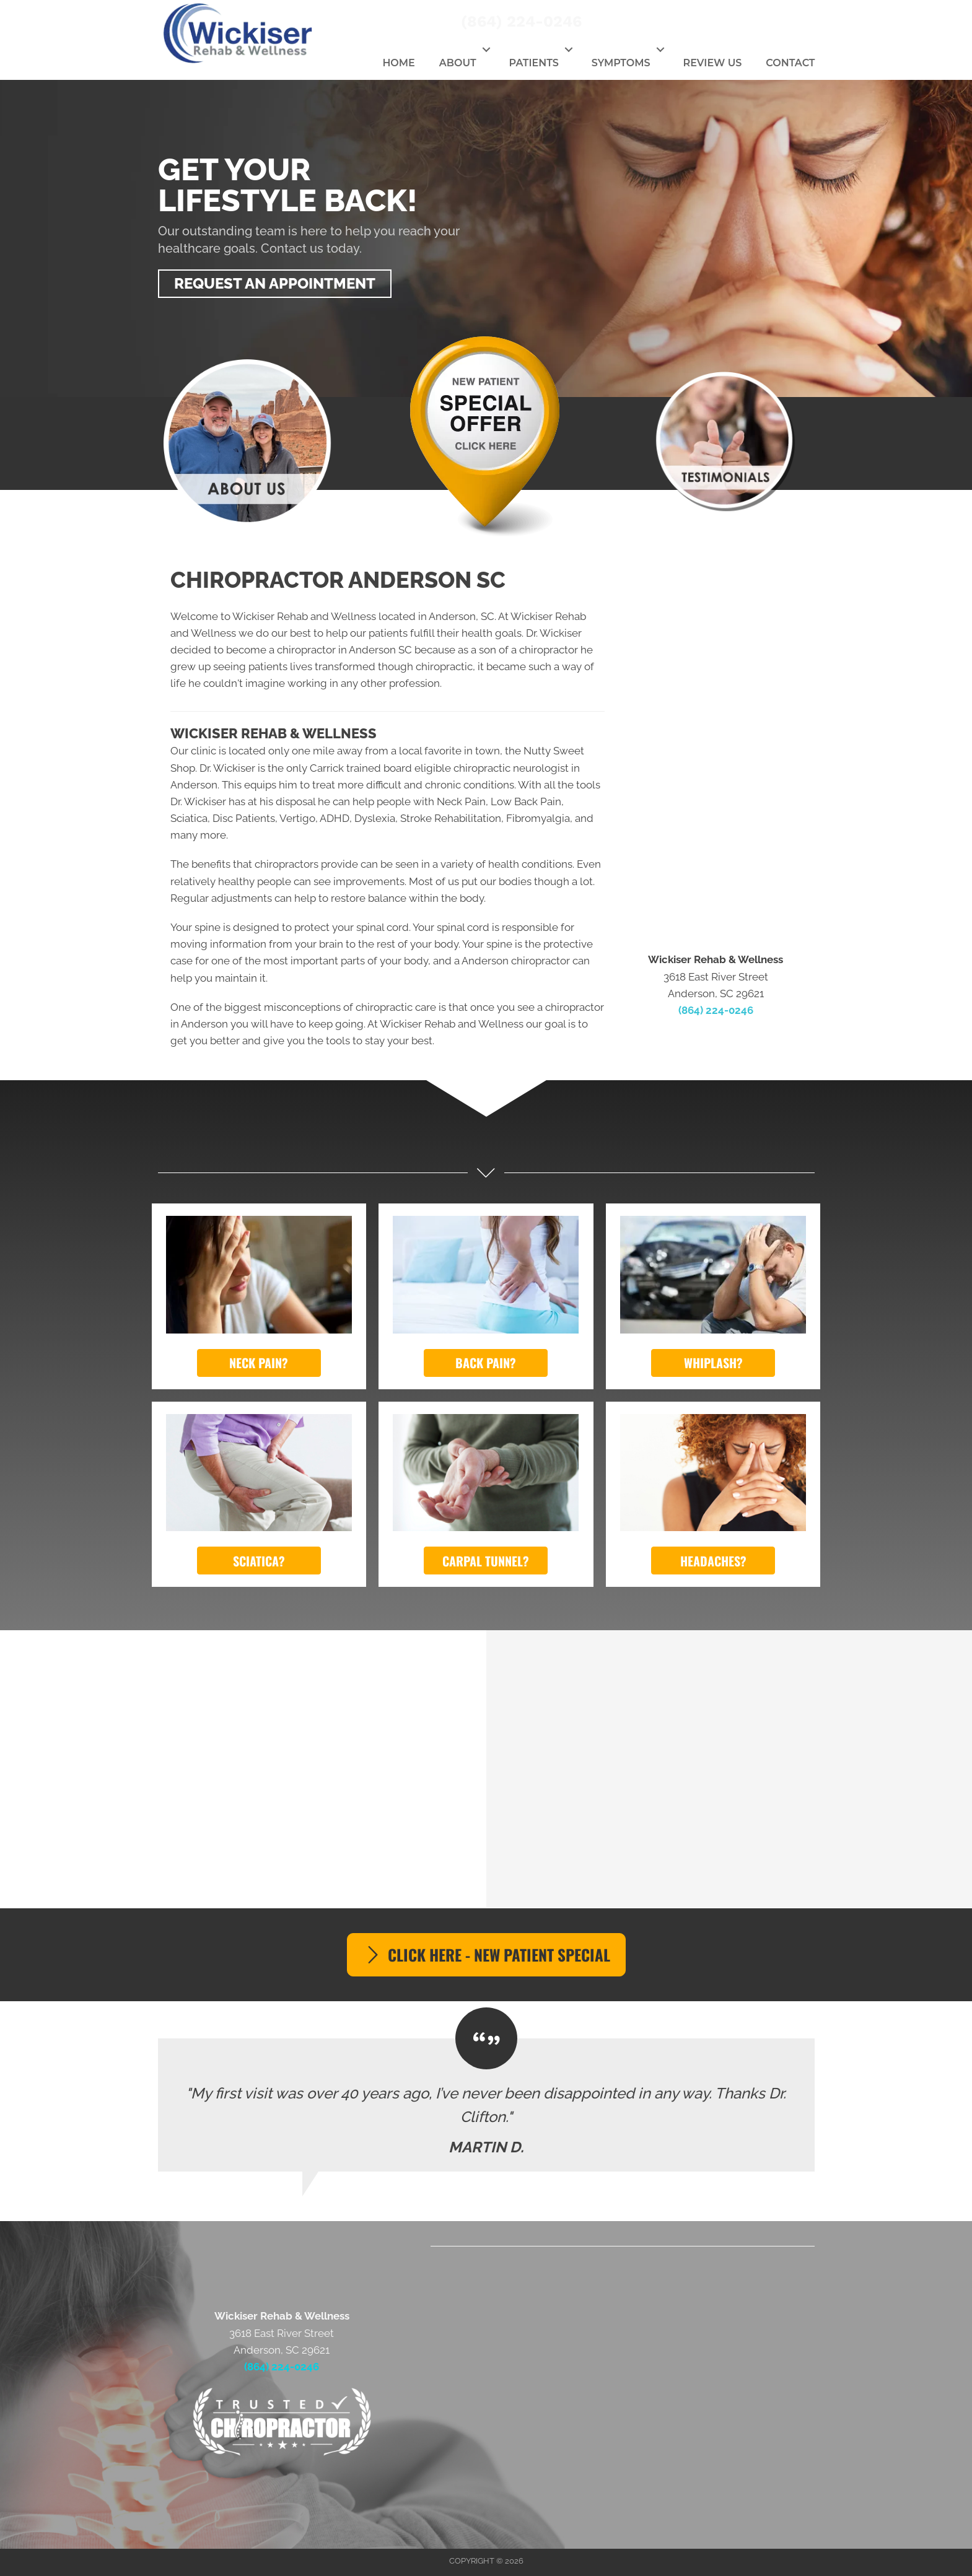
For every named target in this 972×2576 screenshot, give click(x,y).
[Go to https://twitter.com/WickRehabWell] (779, 21)
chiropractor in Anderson (336, 650)
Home (398, 63)
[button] (486, 49)
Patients (534, 63)
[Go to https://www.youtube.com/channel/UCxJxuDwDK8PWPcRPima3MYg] (813, 21)
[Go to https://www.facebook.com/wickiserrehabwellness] (745, 21)
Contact (790, 63)
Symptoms (621, 63)
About (457, 63)
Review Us (712, 63)
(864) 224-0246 (521, 21)
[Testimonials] (486, 2105)
